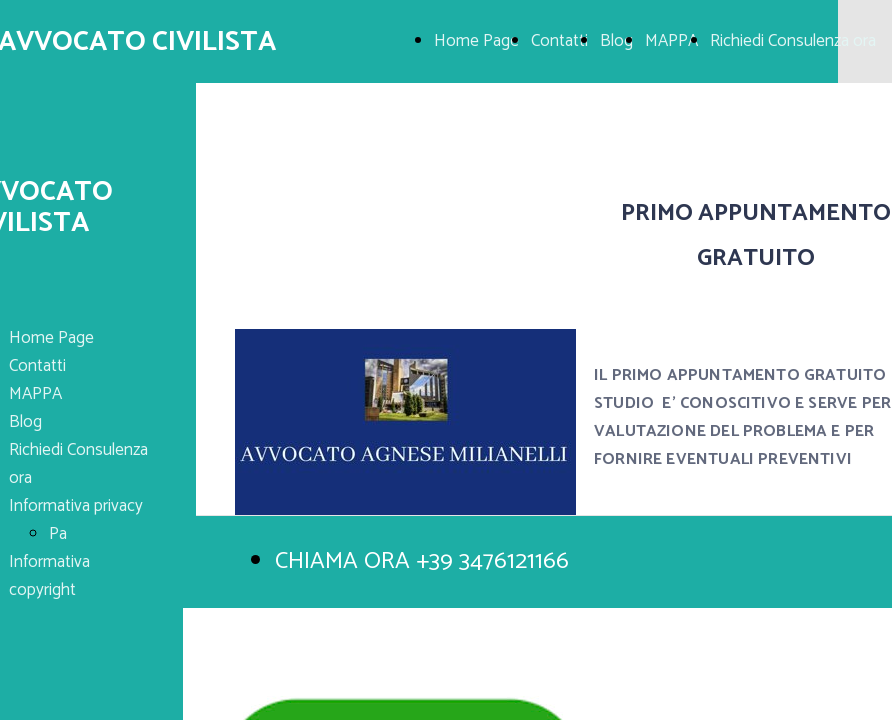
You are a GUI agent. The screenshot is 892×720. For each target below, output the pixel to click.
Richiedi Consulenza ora (793, 41)
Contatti (559, 41)
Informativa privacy (76, 506)
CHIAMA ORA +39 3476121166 (422, 561)
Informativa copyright (49, 576)
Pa (58, 534)
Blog (616, 41)
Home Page (476, 41)
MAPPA (671, 41)
